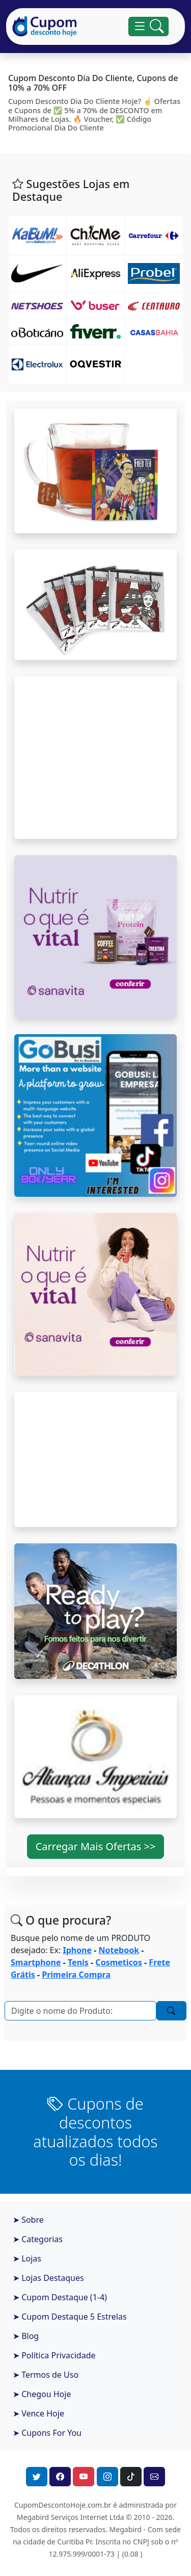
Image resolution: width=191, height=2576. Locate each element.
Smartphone (36, 1962)
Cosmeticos (118, 1962)
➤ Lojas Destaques (48, 2277)
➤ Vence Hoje (38, 2413)
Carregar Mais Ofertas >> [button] (96, 1846)
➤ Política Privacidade (54, 2355)
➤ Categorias (38, 2239)
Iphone (77, 1950)
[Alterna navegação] (148, 26)
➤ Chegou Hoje (42, 2394)
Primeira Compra (76, 1974)
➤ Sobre (28, 2219)
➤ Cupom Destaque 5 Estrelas (70, 2316)
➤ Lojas (27, 2258)
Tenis (78, 1962)
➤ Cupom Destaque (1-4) (60, 2297)
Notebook (119, 1950)
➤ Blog (26, 2336)
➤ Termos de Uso (45, 2374)
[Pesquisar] (80, 2010)
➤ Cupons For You (47, 2432)
